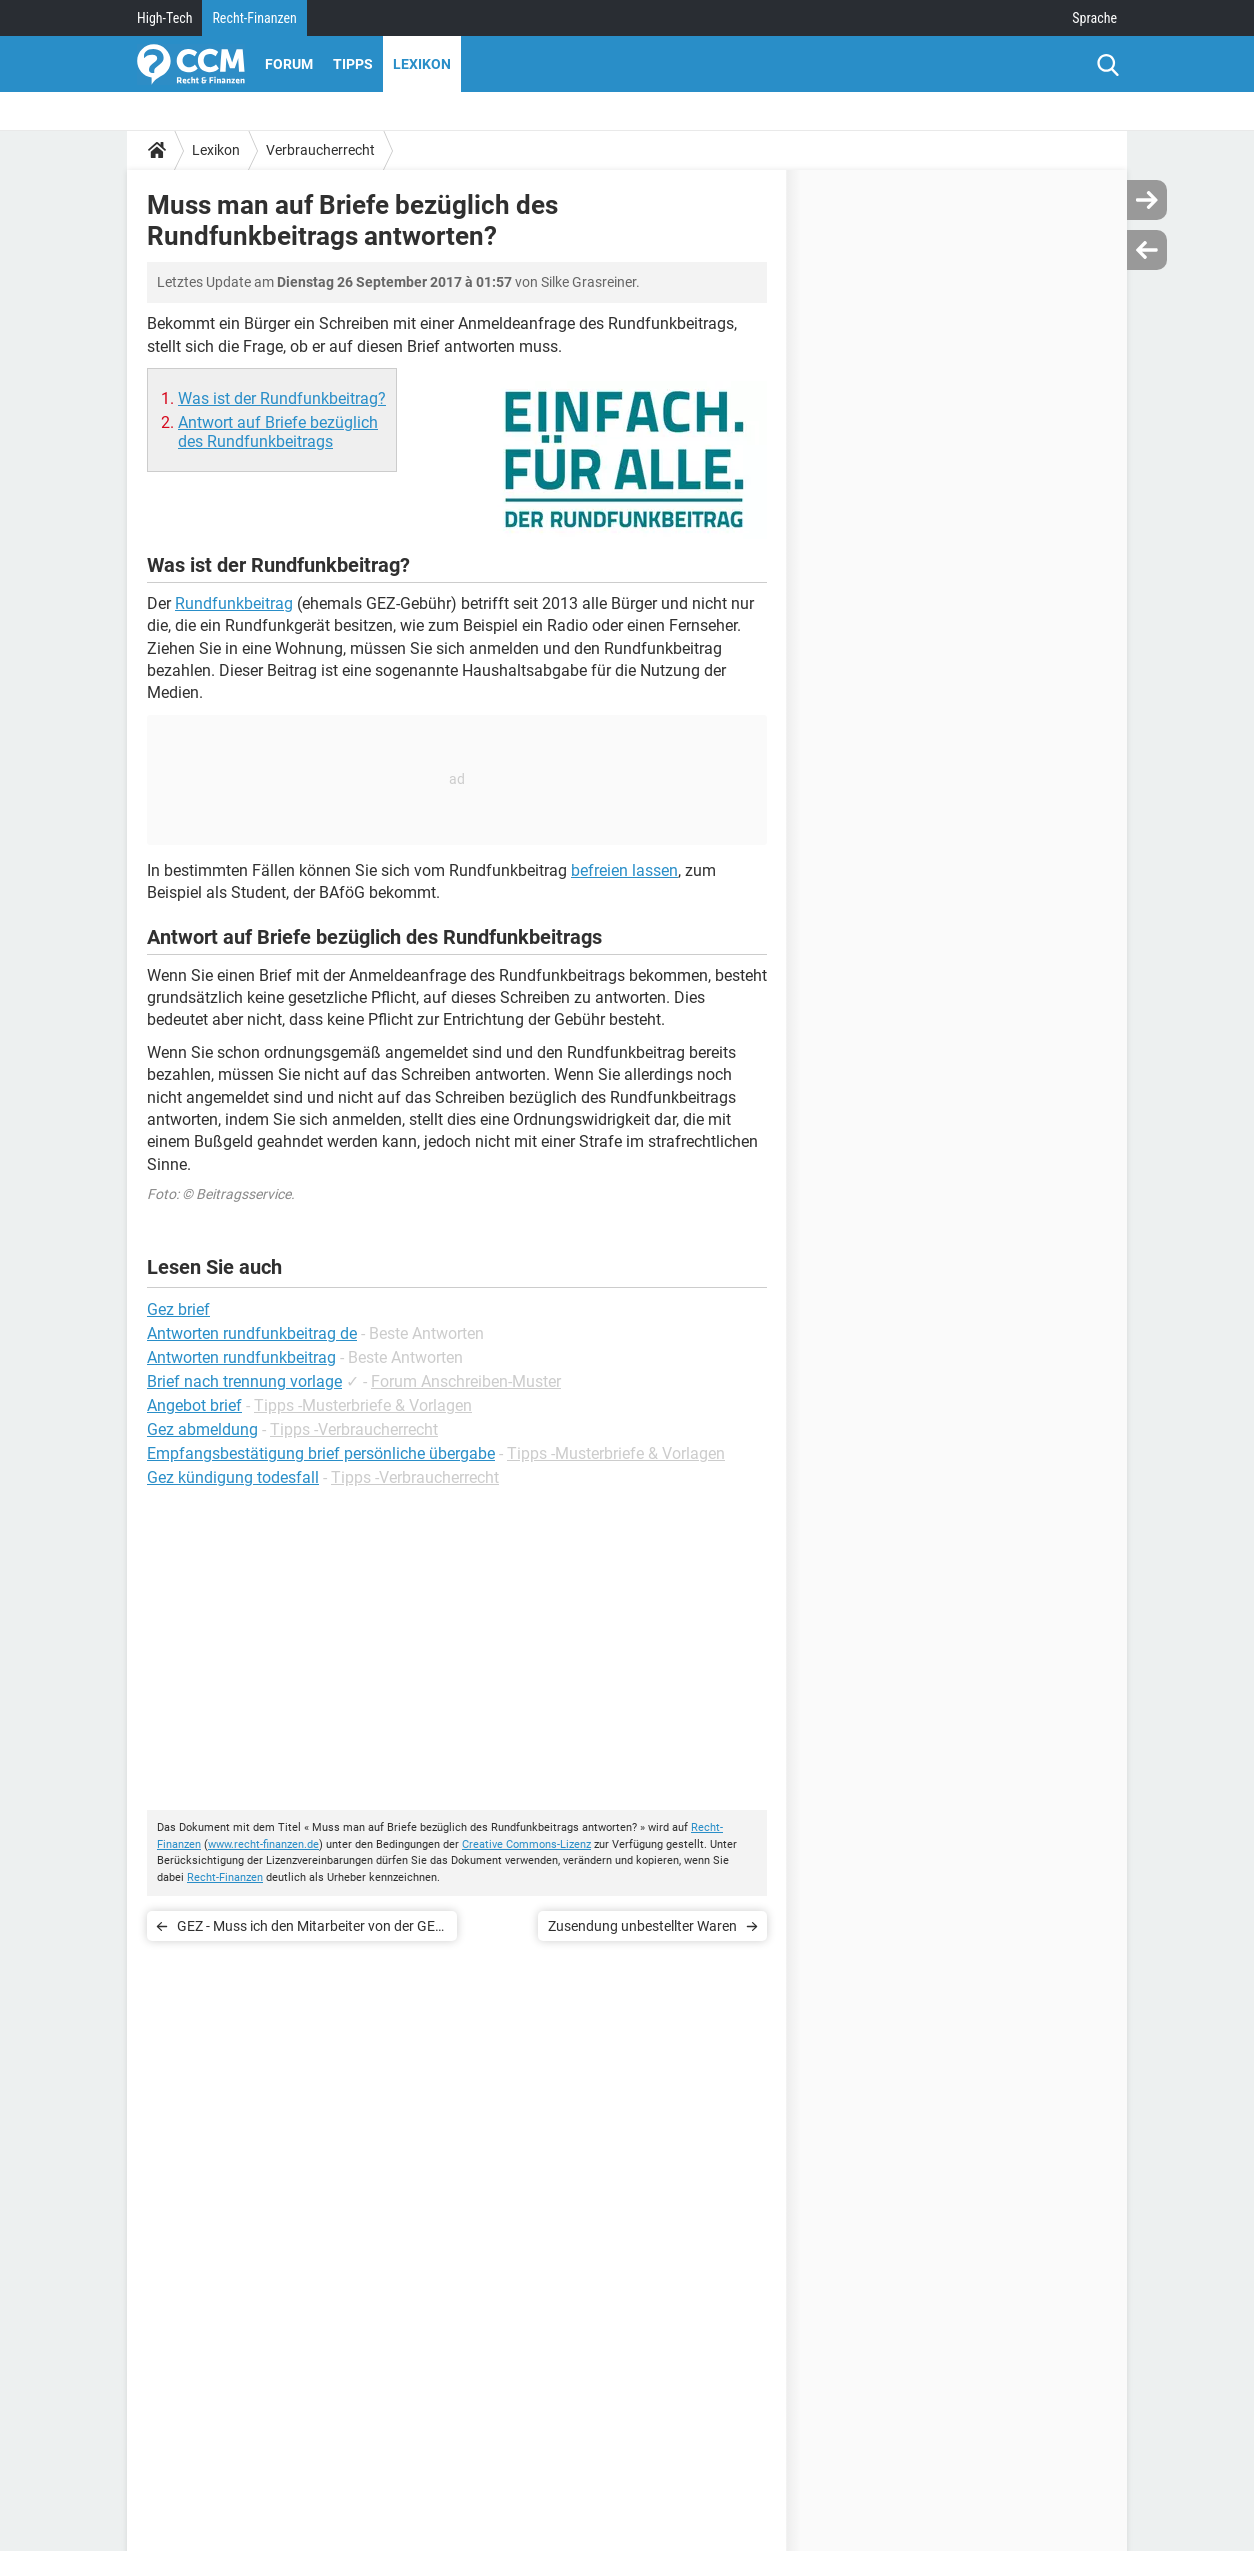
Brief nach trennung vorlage (244, 1381)
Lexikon (422, 64)
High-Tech (164, 18)
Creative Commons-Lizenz (526, 1844)
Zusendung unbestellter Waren (642, 1926)
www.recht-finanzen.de (263, 1844)
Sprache (1094, 18)
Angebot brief (194, 1405)
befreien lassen (624, 870)
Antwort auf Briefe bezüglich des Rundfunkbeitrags (278, 432)
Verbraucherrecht (320, 150)
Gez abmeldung (202, 1429)
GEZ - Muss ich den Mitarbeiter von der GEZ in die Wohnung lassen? (310, 1929)
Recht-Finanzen (254, 18)
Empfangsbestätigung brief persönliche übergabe (321, 1453)
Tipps (353, 64)
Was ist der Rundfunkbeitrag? (282, 398)
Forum (289, 64)
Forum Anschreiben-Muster (466, 1381)
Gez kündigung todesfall (233, 1477)
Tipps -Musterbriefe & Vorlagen (363, 1405)
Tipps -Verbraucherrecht (354, 1429)
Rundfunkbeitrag (234, 603)
